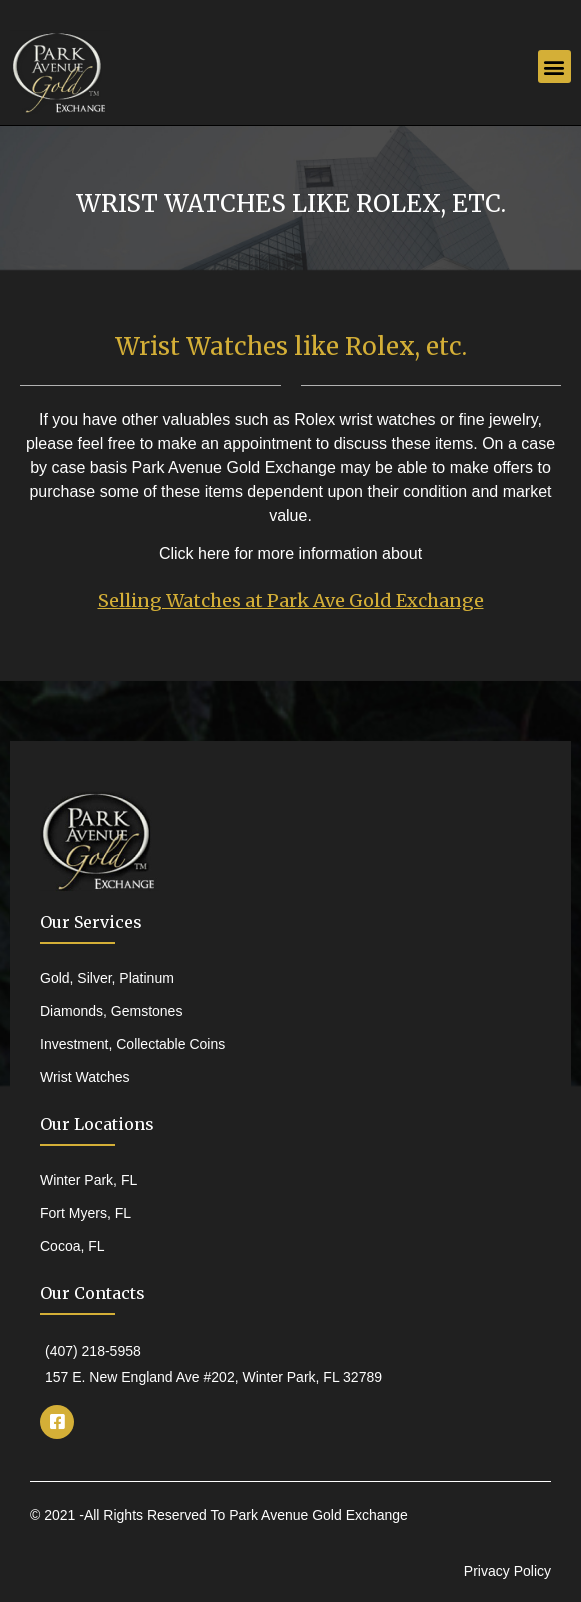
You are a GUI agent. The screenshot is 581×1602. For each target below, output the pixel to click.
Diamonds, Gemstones (111, 1011)
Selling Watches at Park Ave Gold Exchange (291, 600)
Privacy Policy (507, 1571)
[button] (554, 66)
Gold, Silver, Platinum (107, 978)
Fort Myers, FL (85, 1213)
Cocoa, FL (72, 1246)
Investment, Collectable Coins (132, 1044)
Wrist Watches (84, 1077)
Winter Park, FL (88, 1180)
